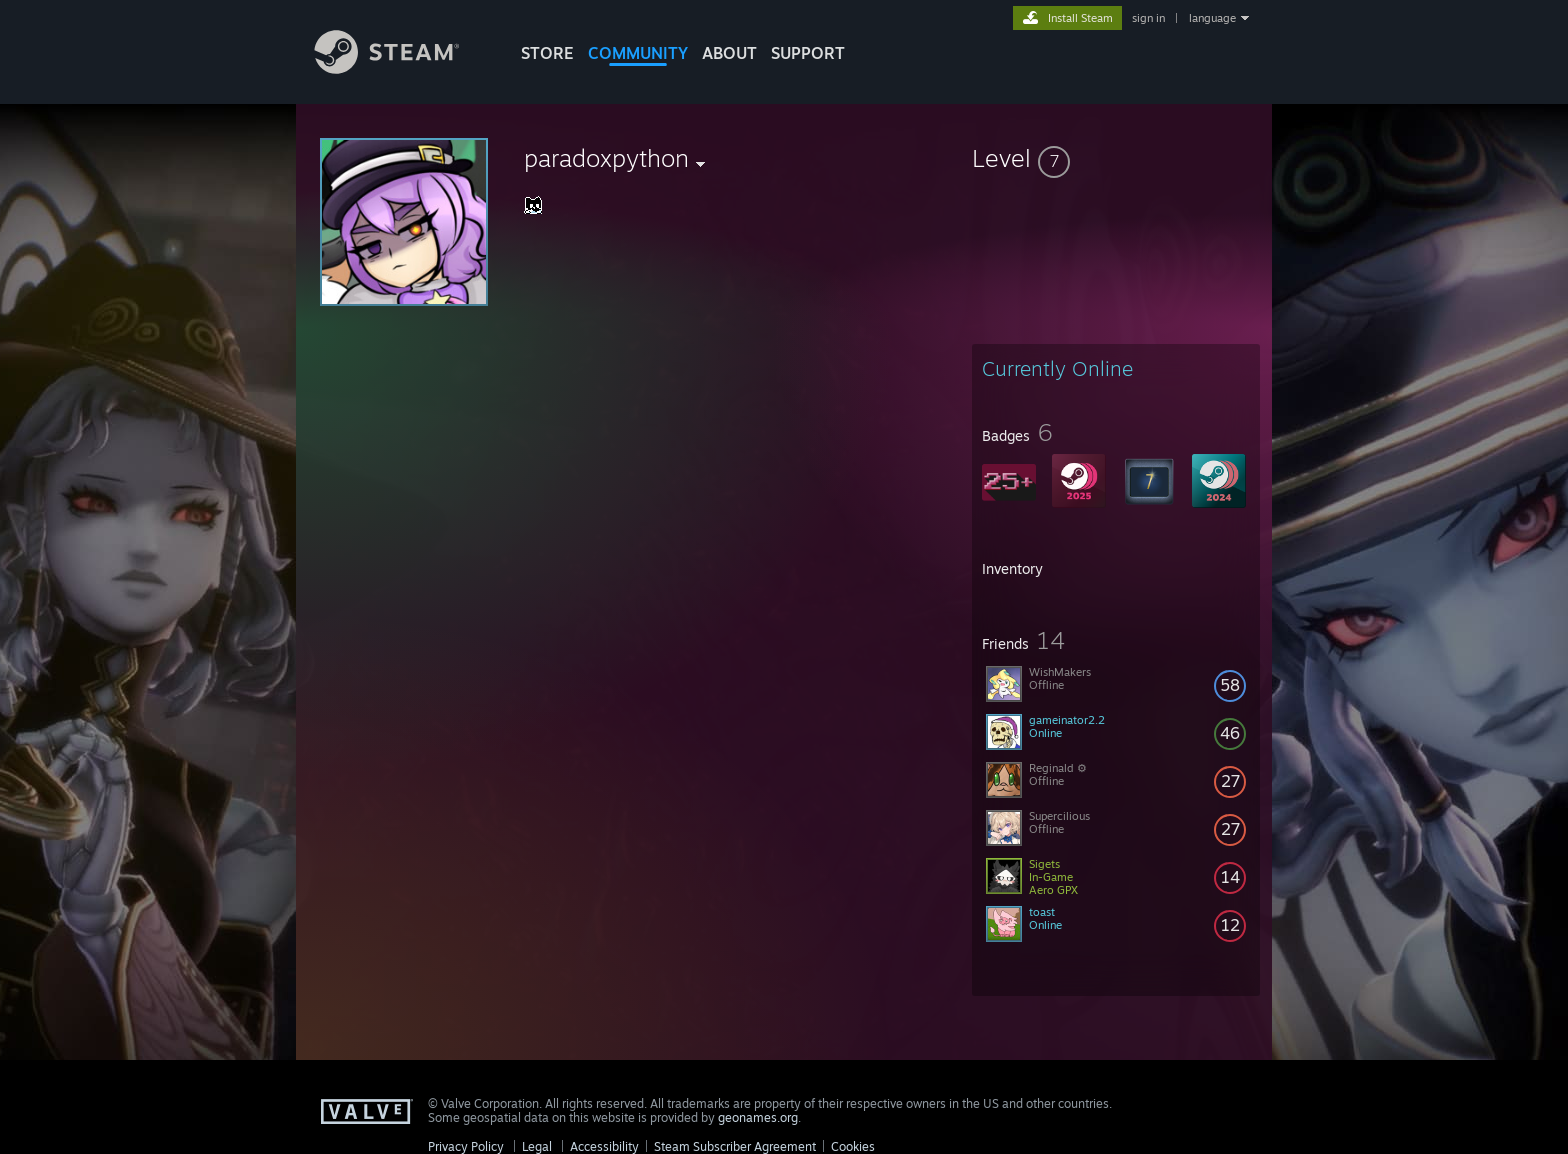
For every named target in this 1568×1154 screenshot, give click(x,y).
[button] (1116, 158)
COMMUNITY (638, 53)
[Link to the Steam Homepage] (402, 68)
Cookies (853, 1146)
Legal (537, 1146)
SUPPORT (808, 53)
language (1212, 18)
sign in (1148, 18)
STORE (547, 53)
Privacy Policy (466, 1146)
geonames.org (758, 1117)
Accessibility (604, 1146)
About (729, 53)
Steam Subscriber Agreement (735, 1146)
